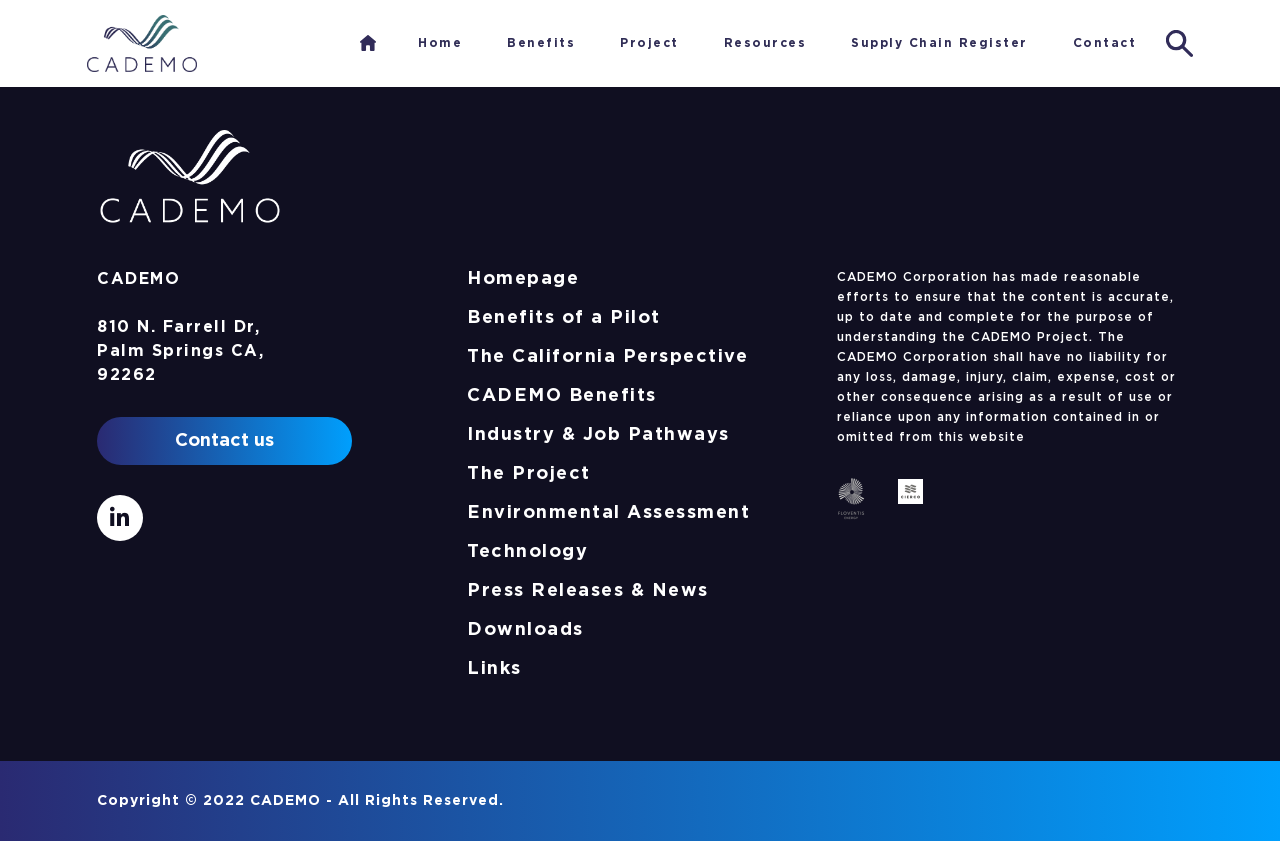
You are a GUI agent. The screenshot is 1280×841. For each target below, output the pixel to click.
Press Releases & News (588, 591)
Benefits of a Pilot (564, 318)
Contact (1105, 43)
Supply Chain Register (939, 43)
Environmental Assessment (608, 513)
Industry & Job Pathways (598, 435)
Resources (765, 43)
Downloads (525, 630)
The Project (529, 474)
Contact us (224, 441)
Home (368, 43)
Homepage (523, 279)
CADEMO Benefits (562, 396)
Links (494, 669)
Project (649, 43)
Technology (527, 552)
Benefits (541, 43)
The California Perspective (607, 357)
